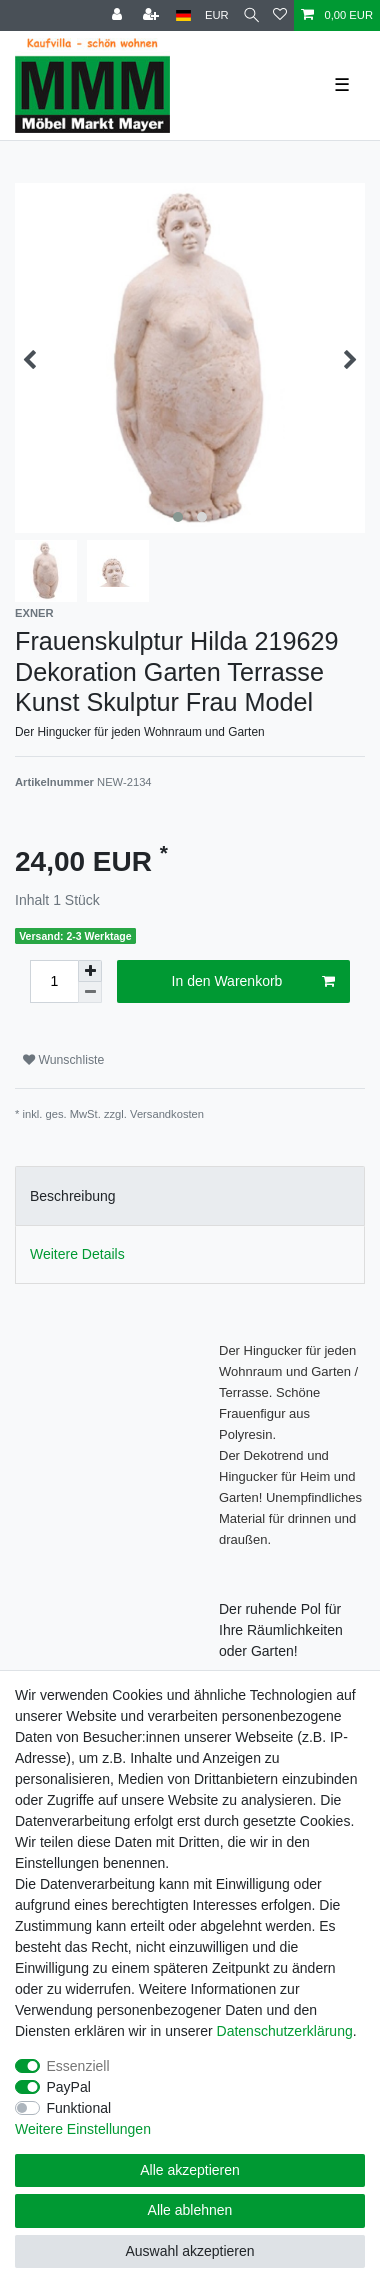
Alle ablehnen (190, 2210)
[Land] (183, 15)
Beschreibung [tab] (73, 1196)
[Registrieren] (153, 15)
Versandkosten (167, 1114)
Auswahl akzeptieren (189, 2251)
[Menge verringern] (90, 992)
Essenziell (78, 2066)
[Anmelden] (119, 15)
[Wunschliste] (280, 15)
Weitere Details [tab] (77, 1254)
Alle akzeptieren (190, 2170)
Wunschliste (63, 1060)
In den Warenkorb (253, 982)
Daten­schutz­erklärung (285, 2031)
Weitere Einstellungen (83, 2129)
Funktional (79, 2108)
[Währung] (217, 15)
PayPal (69, 2087)
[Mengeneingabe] (54, 981)
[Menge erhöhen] (90, 971)
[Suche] (251, 15)
